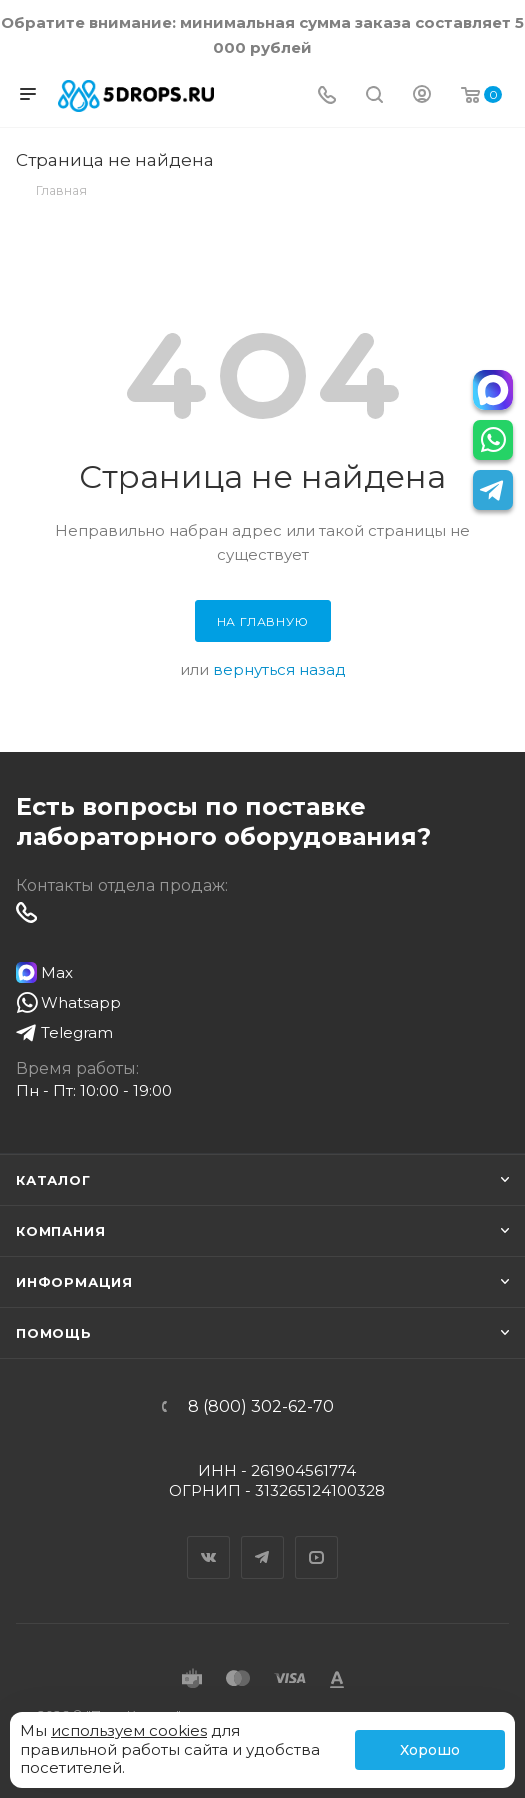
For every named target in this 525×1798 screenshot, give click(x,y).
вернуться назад (279, 669)
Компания (60, 1231)
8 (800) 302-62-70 (261, 1407)
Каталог (53, 1180)
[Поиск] (374, 96)
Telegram (263, 1540)
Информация (74, 1282)
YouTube (317, 1540)
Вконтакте (209, 1540)
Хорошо (430, 1750)
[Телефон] (327, 96)
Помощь (54, 1333)
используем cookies (129, 1730)
